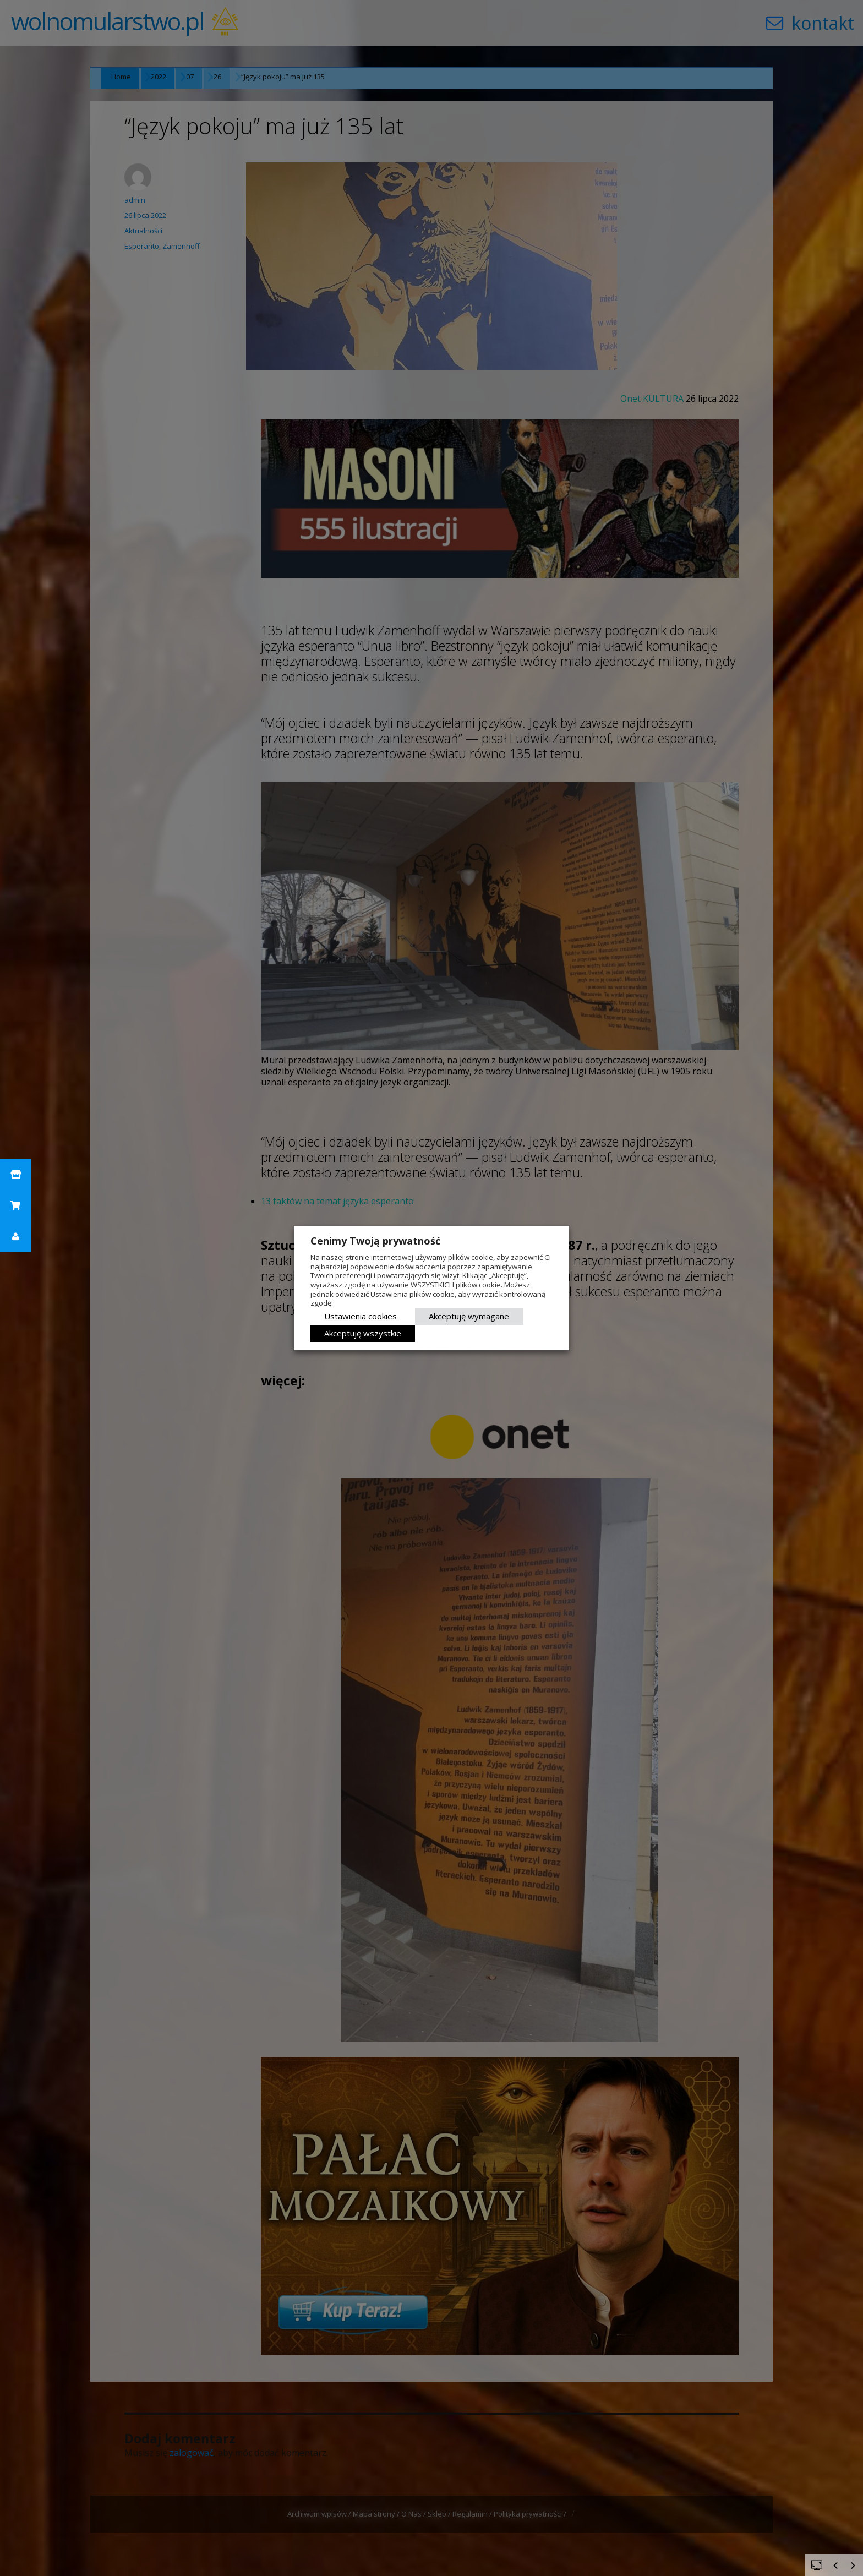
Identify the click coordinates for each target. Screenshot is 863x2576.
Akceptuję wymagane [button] (469, 1316)
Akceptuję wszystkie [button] (362, 1333)
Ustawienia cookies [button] (360, 1316)
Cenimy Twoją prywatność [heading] (375, 1240)
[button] (15, 1174)
